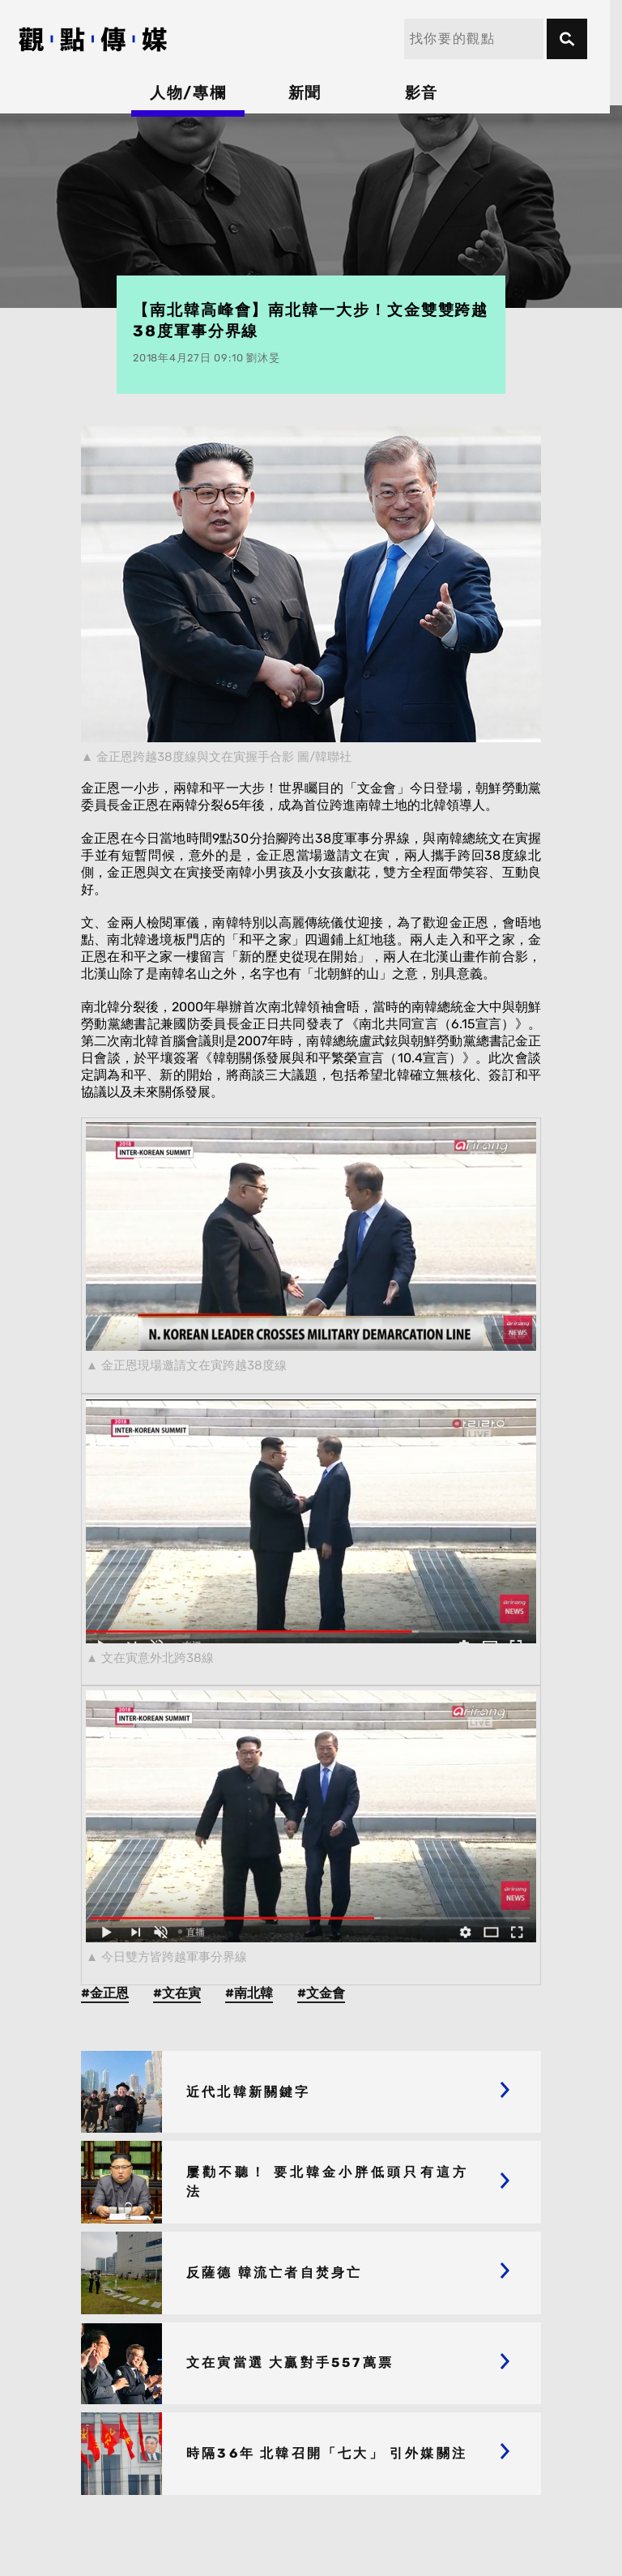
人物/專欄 (194, 92)
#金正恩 (105, 1993)
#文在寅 (177, 1993)
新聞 (311, 92)
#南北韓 (249, 1993)
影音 (428, 92)
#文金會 (321, 1993)
